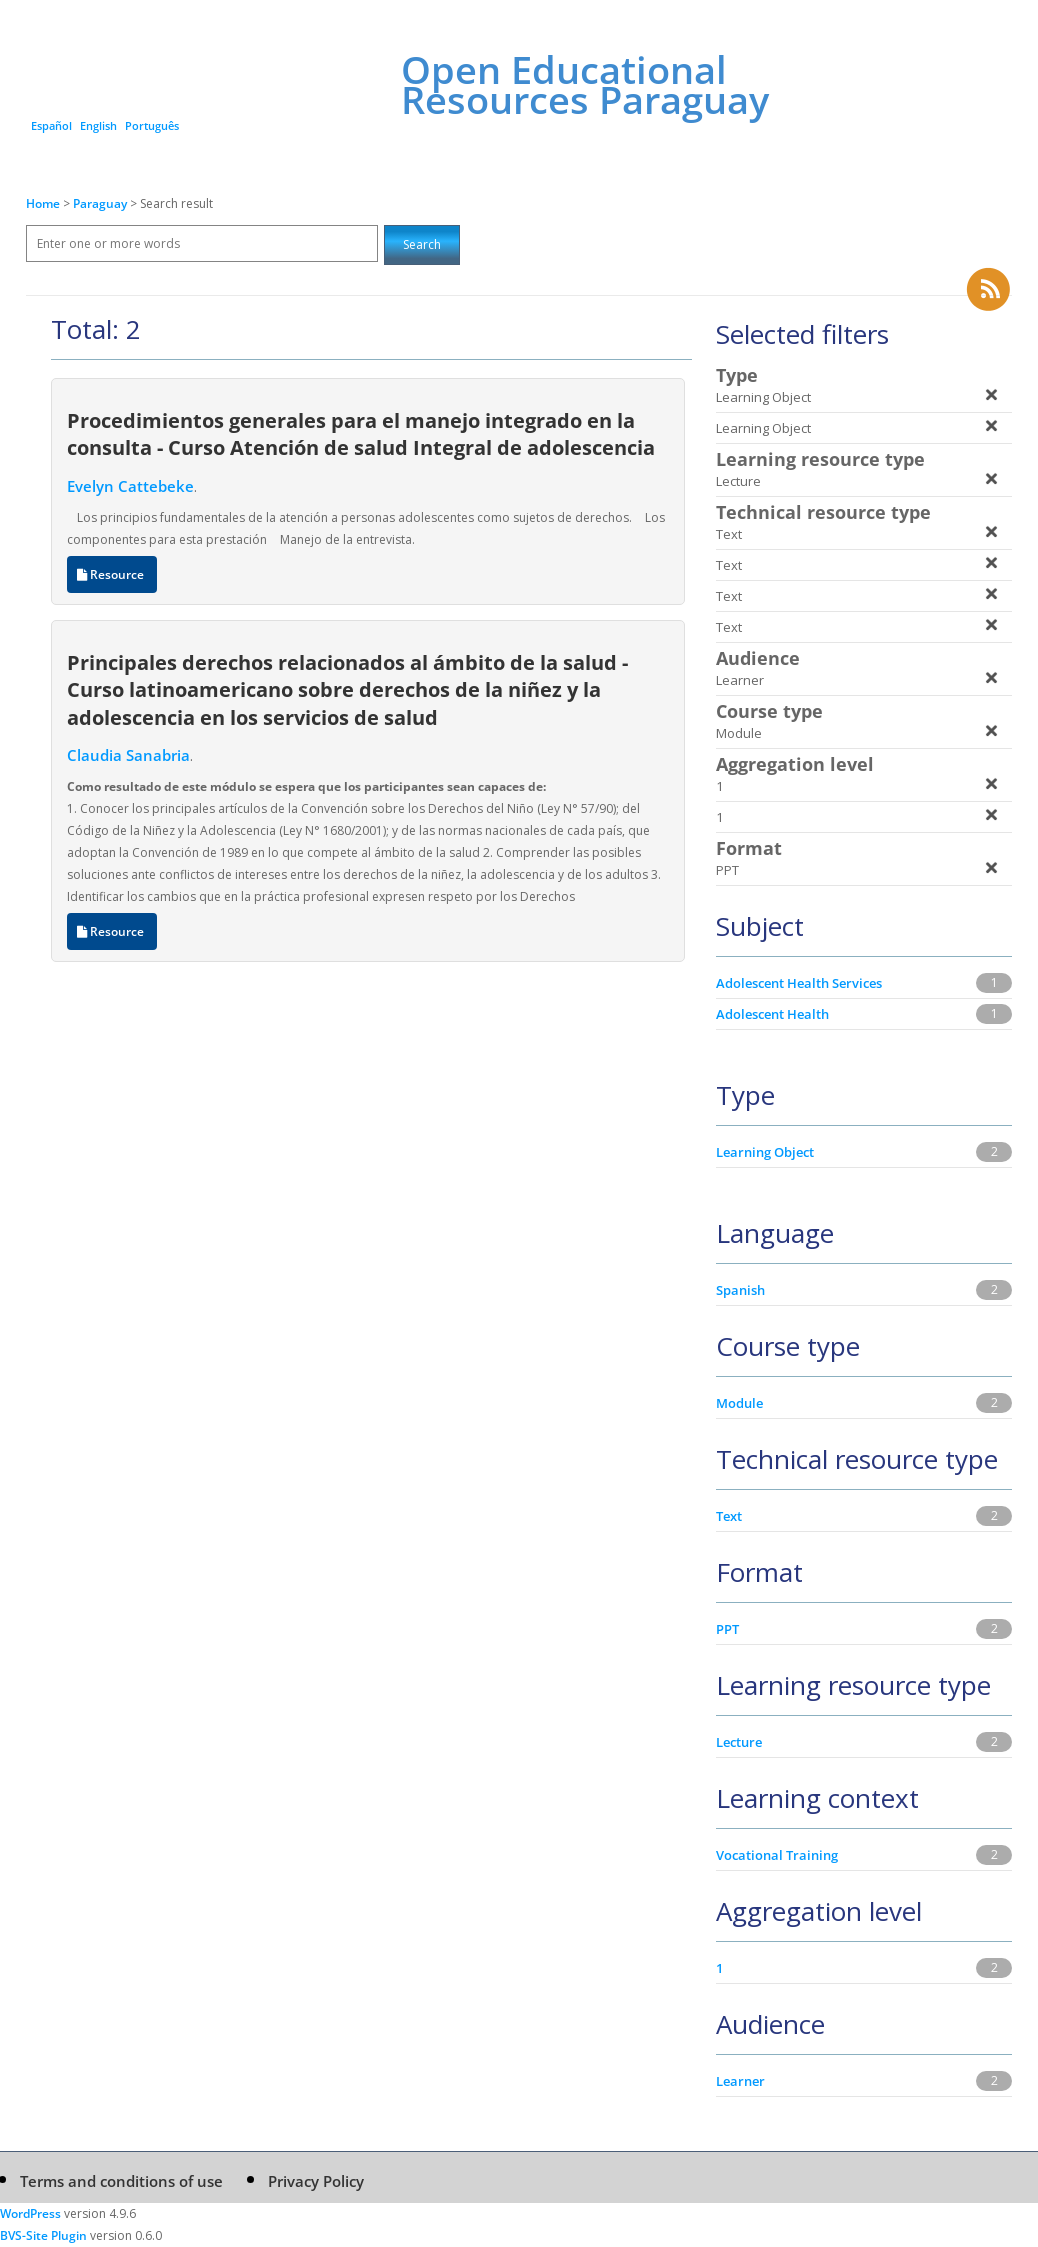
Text (729, 1516)
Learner (740, 2081)
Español (51, 125)
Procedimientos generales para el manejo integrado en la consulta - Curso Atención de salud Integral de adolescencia (361, 433)
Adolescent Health (772, 1014)
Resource (112, 574)
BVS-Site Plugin (43, 2235)
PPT (727, 1629)
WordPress (30, 2213)
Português (152, 125)
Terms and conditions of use (121, 2181)
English (98, 125)
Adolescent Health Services (799, 983)
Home (43, 203)
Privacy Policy (316, 2181)
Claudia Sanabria (128, 755)
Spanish (740, 1290)
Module (739, 1403)
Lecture (739, 1742)
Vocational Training (777, 1855)
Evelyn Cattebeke (130, 486)
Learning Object (765, 1152)
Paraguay (101, 203)
